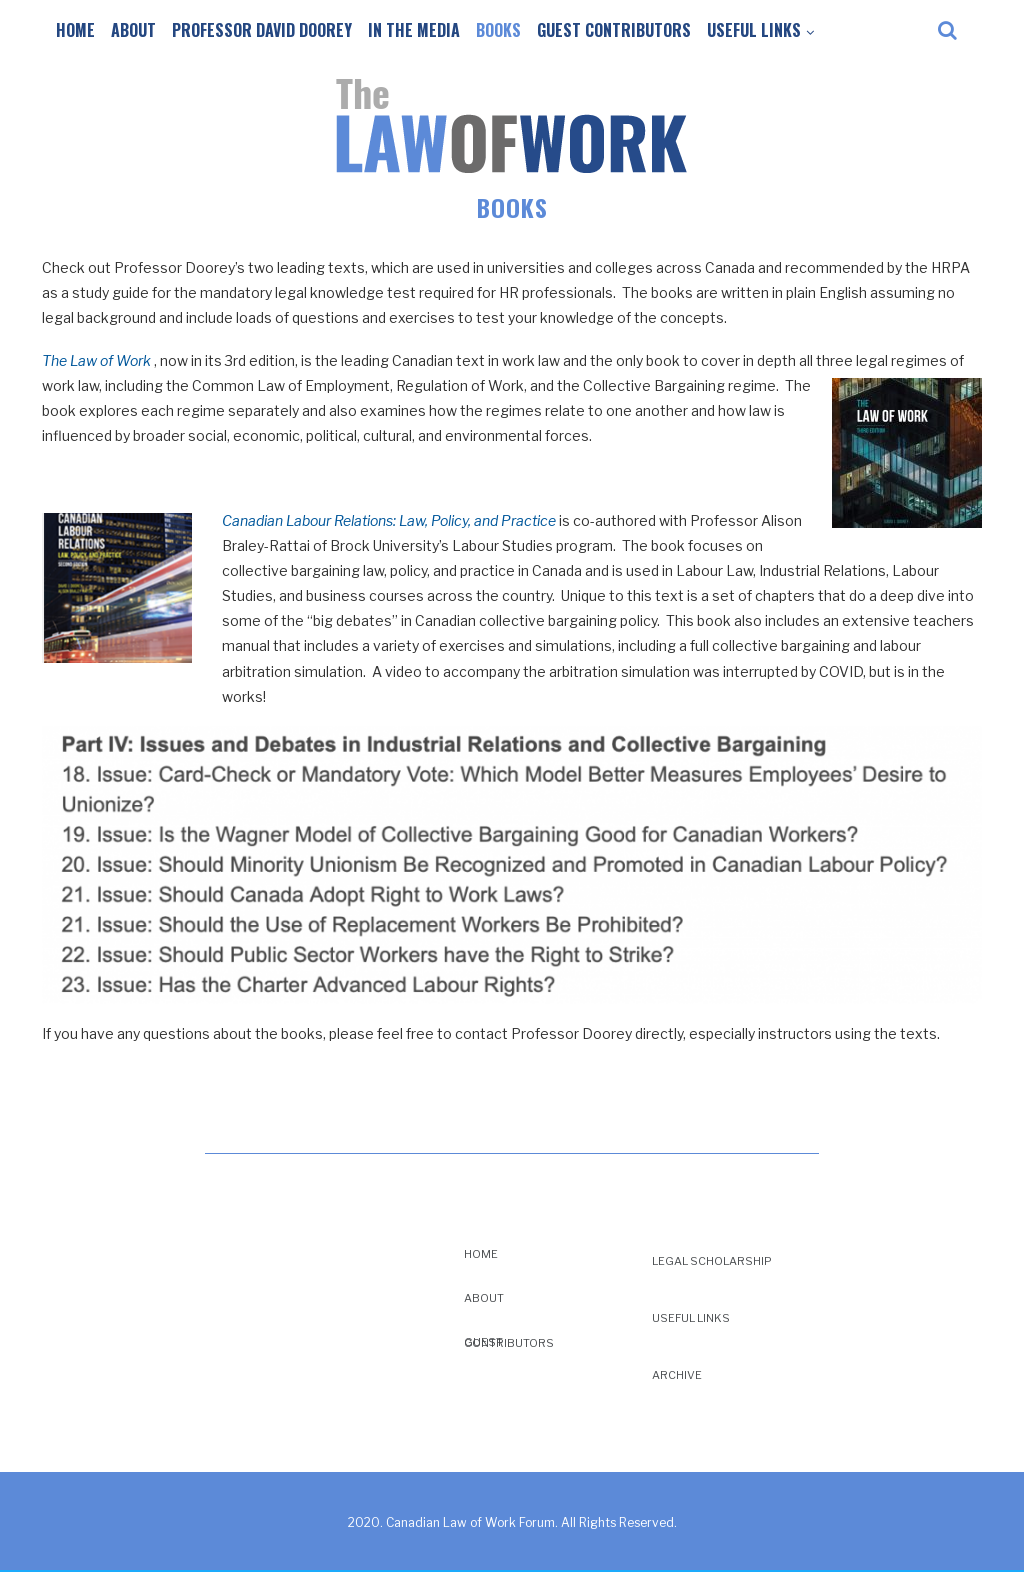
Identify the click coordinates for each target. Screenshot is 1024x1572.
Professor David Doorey (262, 30)
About (133, 30)
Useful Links (754, 30)
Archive (677, 1375)
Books (498, 30)
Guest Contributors (614, 30)
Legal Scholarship (712, 1261)
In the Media (414, 30)
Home (75, 30)
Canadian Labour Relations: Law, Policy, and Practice (389, 520)
